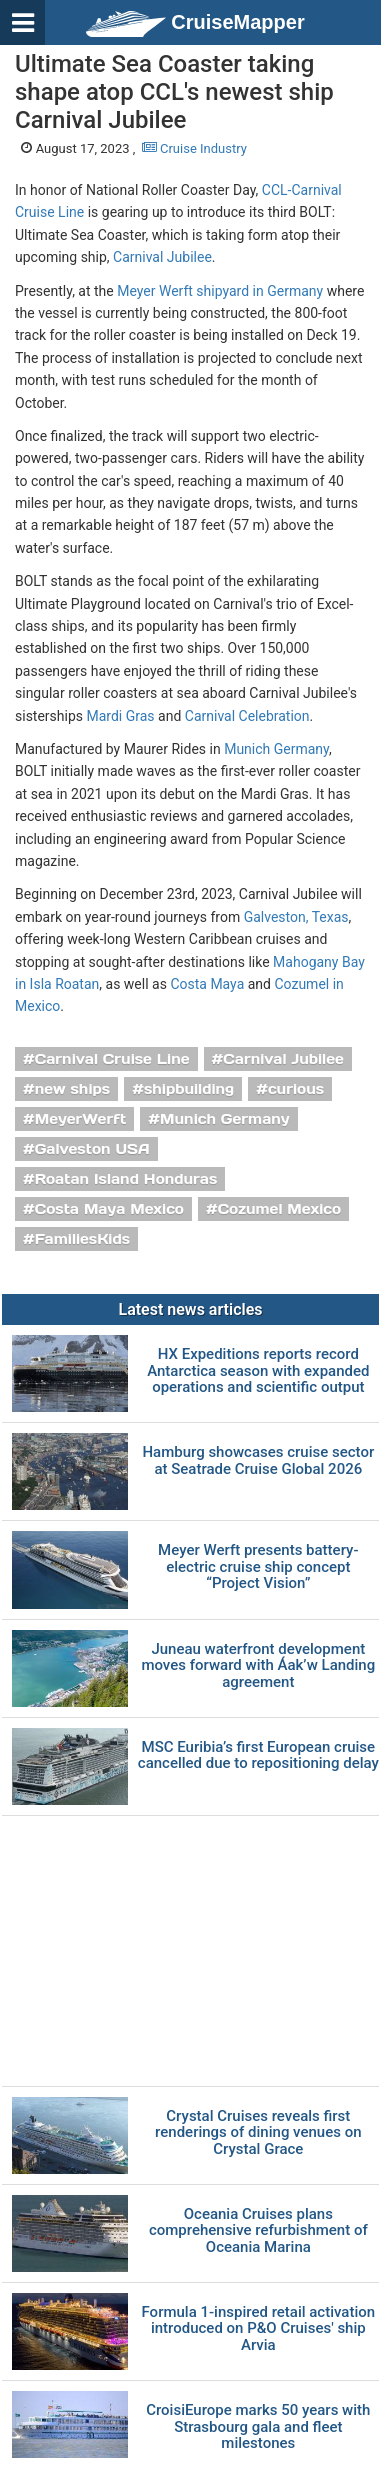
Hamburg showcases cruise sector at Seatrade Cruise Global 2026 (258, 1460)
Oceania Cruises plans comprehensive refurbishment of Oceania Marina (258, 2231)
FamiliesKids (82, 1239)
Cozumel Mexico (279, 1209)
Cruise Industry (194, 148)
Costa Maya (207, 984)
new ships (72, 1089)
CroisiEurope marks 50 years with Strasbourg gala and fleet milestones (258, 2427)
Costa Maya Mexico (109, 1209)
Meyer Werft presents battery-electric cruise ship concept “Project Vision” (258, 1567)
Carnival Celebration (247, 716)
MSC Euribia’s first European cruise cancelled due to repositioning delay (258, 1755)
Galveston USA (92, 1149)
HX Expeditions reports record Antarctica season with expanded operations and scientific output (258, 1371)
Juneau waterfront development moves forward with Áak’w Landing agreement (258, 1666)
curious (296, 1089)
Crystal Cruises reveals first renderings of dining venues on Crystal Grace (258, 2133)
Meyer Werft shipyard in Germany (220, 291)
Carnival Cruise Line (112, 1059)
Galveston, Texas (296, 917)
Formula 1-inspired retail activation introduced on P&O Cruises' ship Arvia (259, 2329)
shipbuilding (189, 1089)
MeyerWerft (81, 1119)
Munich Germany (276, 749)
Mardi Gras (121, 716)
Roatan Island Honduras (126, 1179)
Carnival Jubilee (162, 257)
